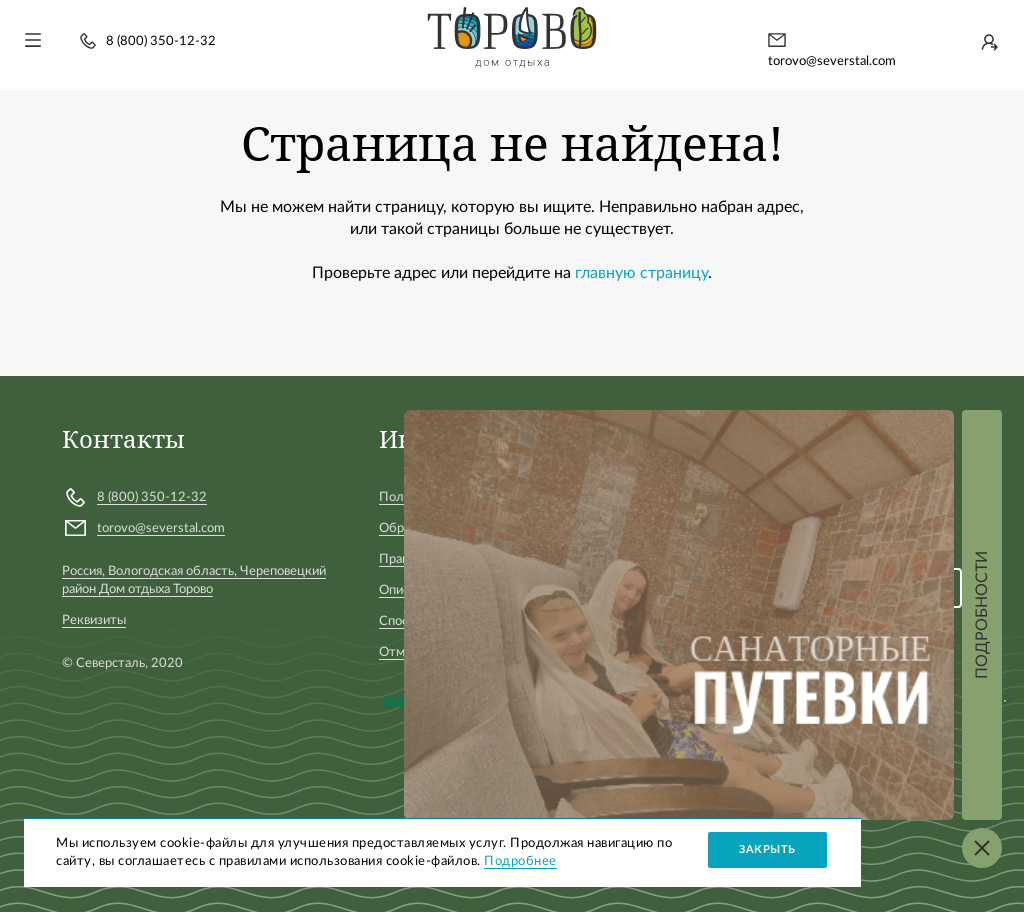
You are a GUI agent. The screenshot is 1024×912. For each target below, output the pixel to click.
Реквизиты (94, 620)
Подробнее (520, 861)
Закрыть (767, 849)
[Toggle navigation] (33, 40)
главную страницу (641, 273)
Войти (989, 41)
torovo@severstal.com (832, 61)
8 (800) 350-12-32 (161, 41)
